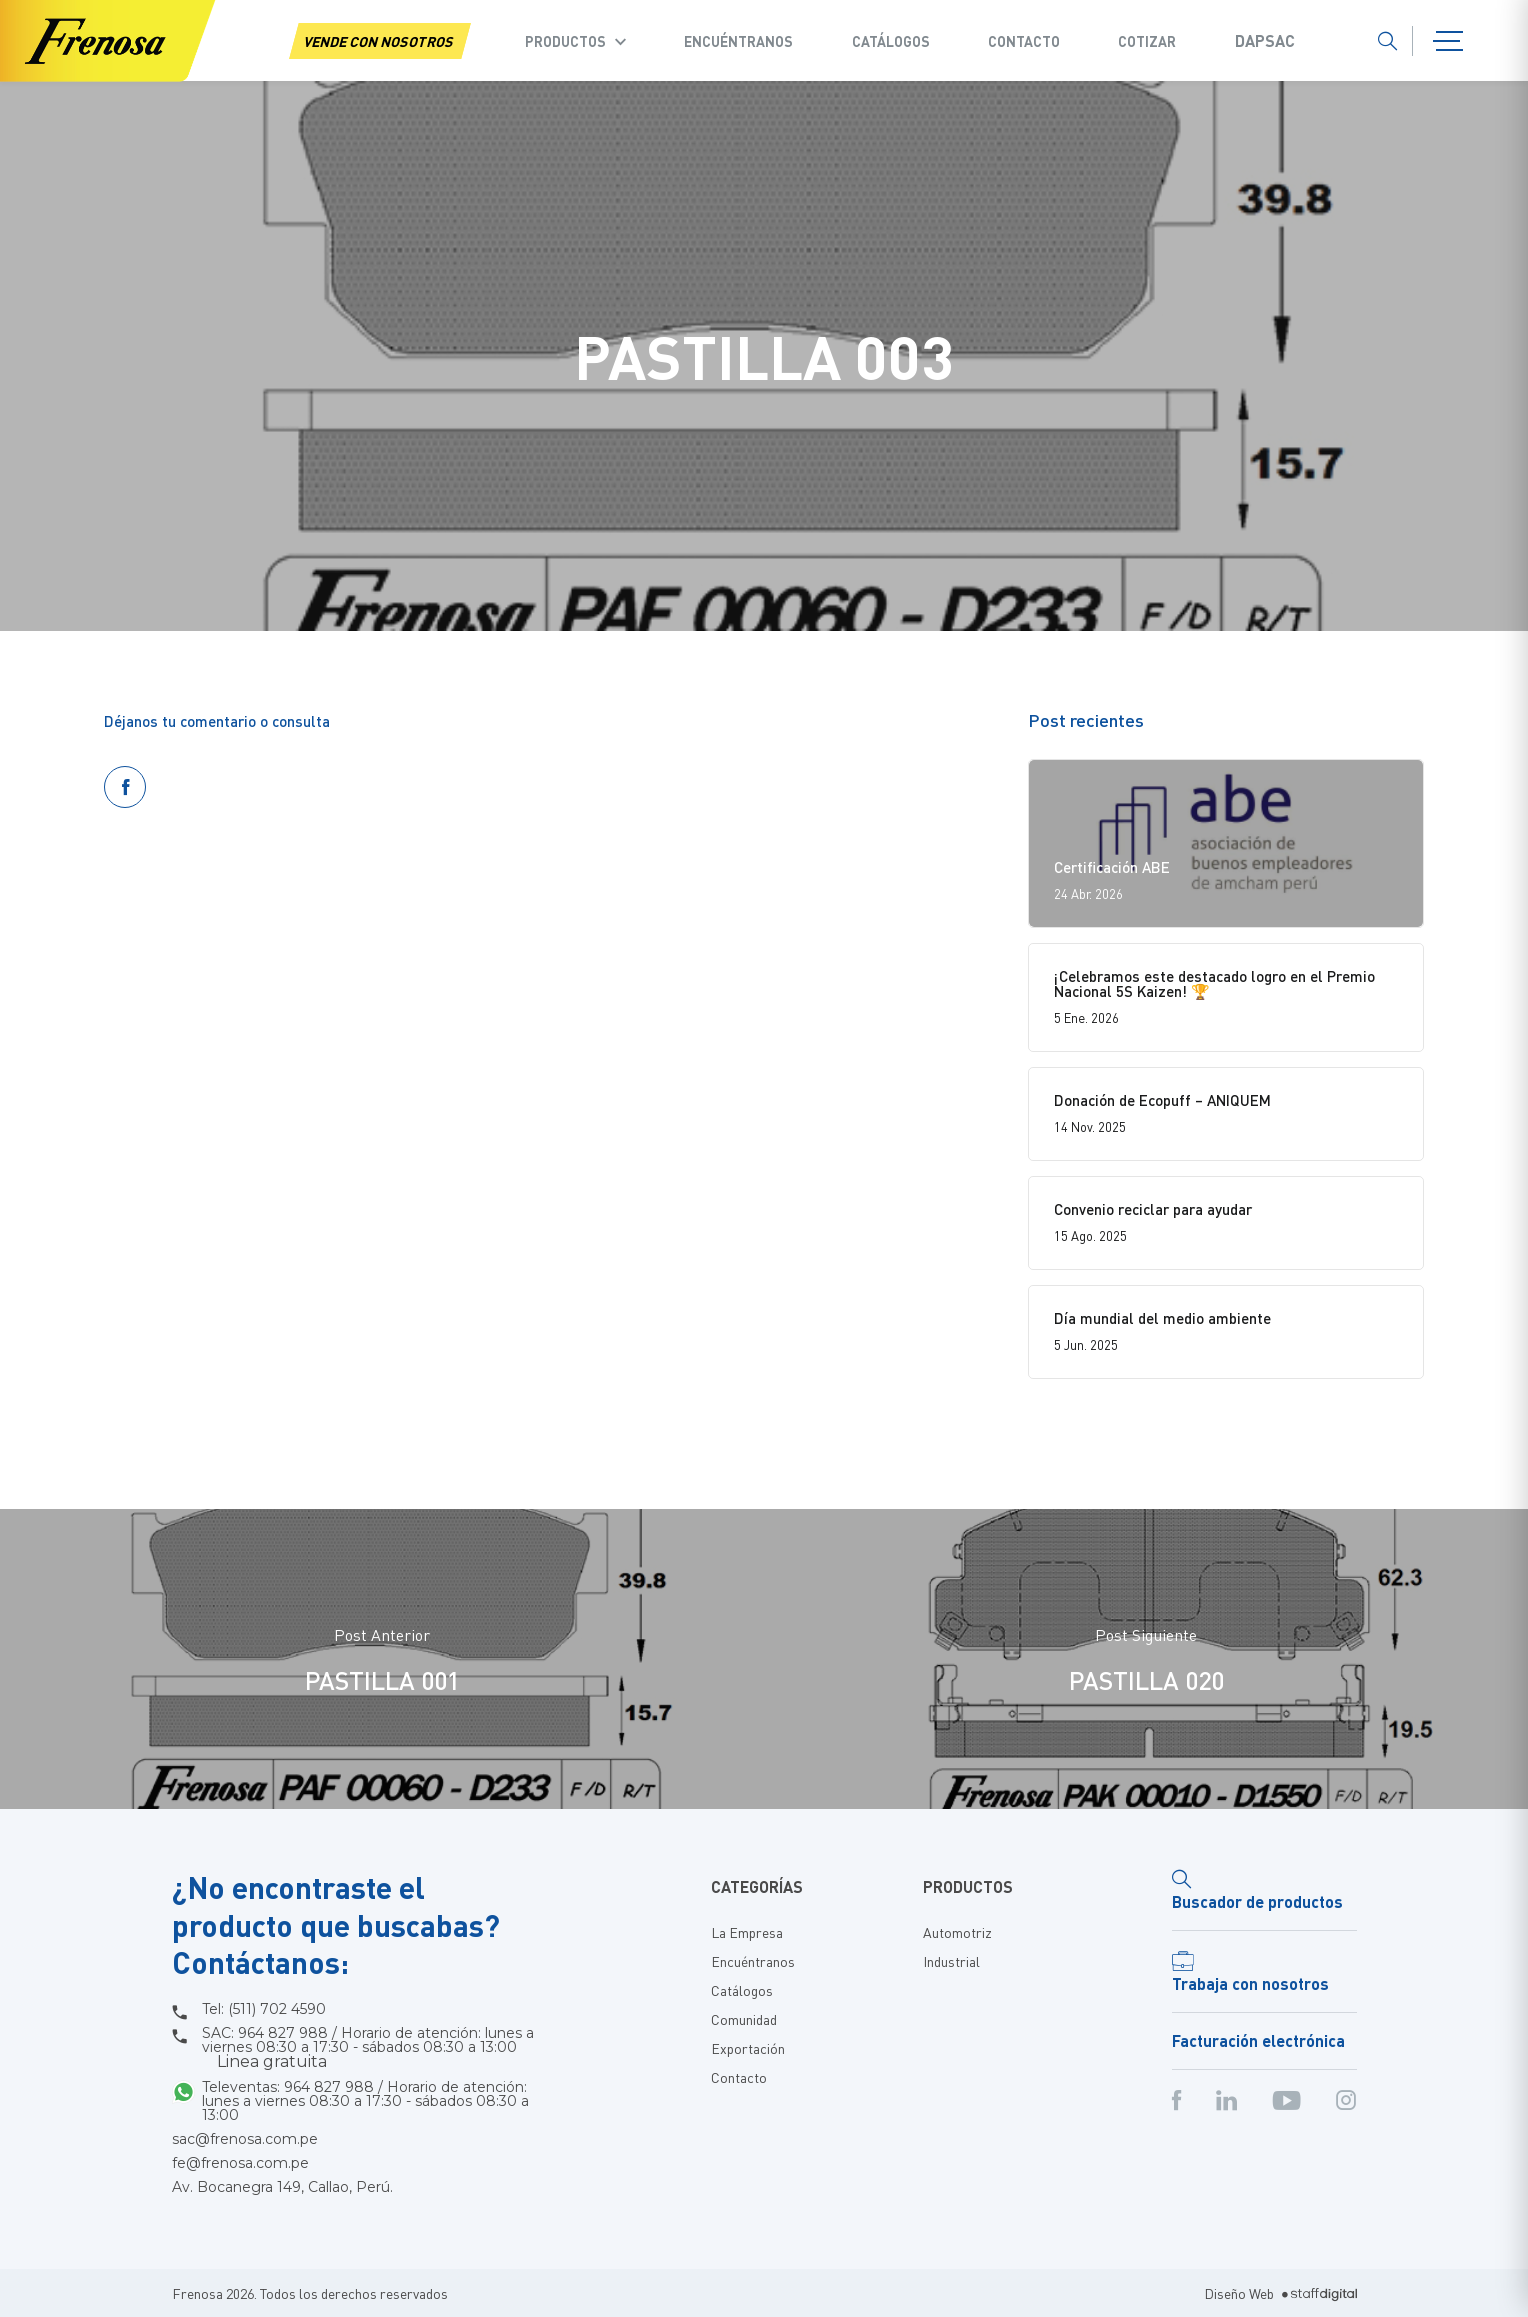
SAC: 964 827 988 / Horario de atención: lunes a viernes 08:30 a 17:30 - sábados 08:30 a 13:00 (368, 2048)
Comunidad (744, 2019)
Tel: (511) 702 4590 (264, 2009)
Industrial (951, 1961)
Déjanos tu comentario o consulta (217, 721)
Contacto (1024, 41)
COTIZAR (1147, 41)
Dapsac (1265, 41)
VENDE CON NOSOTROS (380, 41)
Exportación (748, 2048)
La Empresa (747, 1932)
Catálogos (891, 41)
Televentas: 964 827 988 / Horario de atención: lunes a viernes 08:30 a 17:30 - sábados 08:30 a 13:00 (365, 2101)
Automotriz (957, 1932)
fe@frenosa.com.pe (240, 2163)
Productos (565, 41)
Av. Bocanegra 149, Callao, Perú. (282, 2187)
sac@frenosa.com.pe (245, 2139)
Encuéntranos (738, 41)
